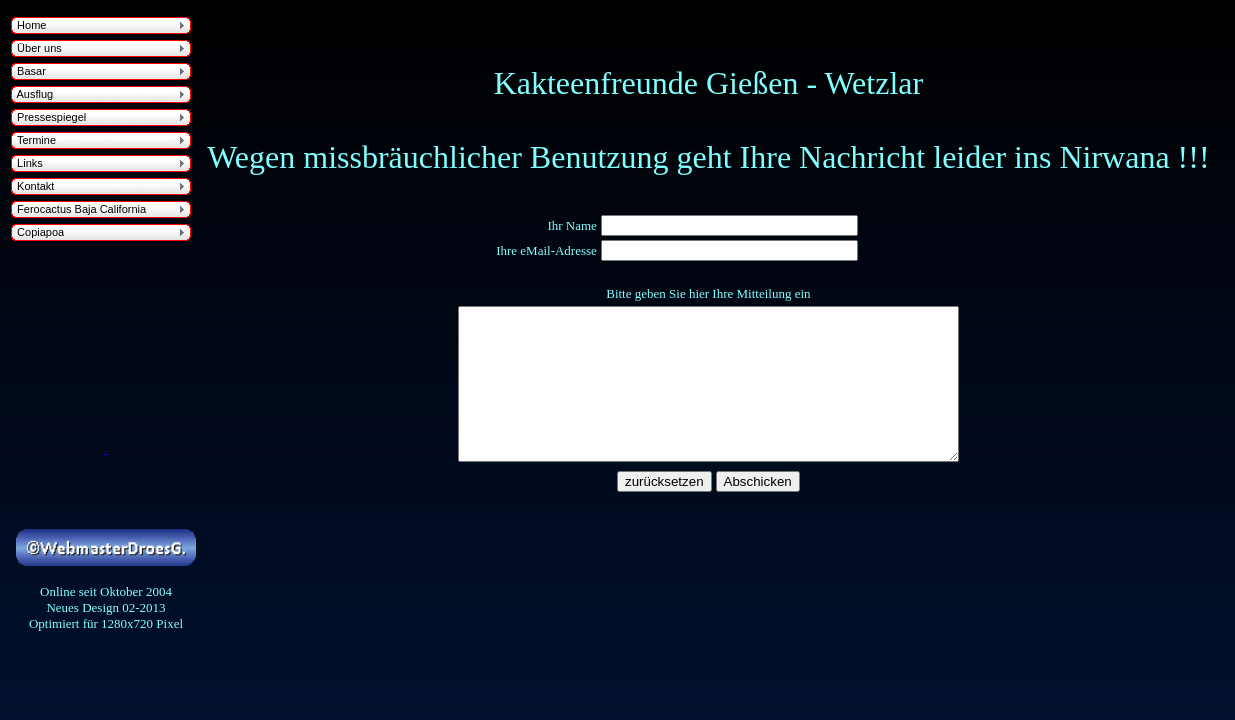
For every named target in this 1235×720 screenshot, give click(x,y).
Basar (28, 71)
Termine (33, 140)
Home (28, 25)
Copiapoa (37, 232)
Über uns (36, 48)
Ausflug (32, 94)
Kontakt (32, 186)
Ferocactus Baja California (78, 209)
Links (27, 163)
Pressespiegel (48, 117)
